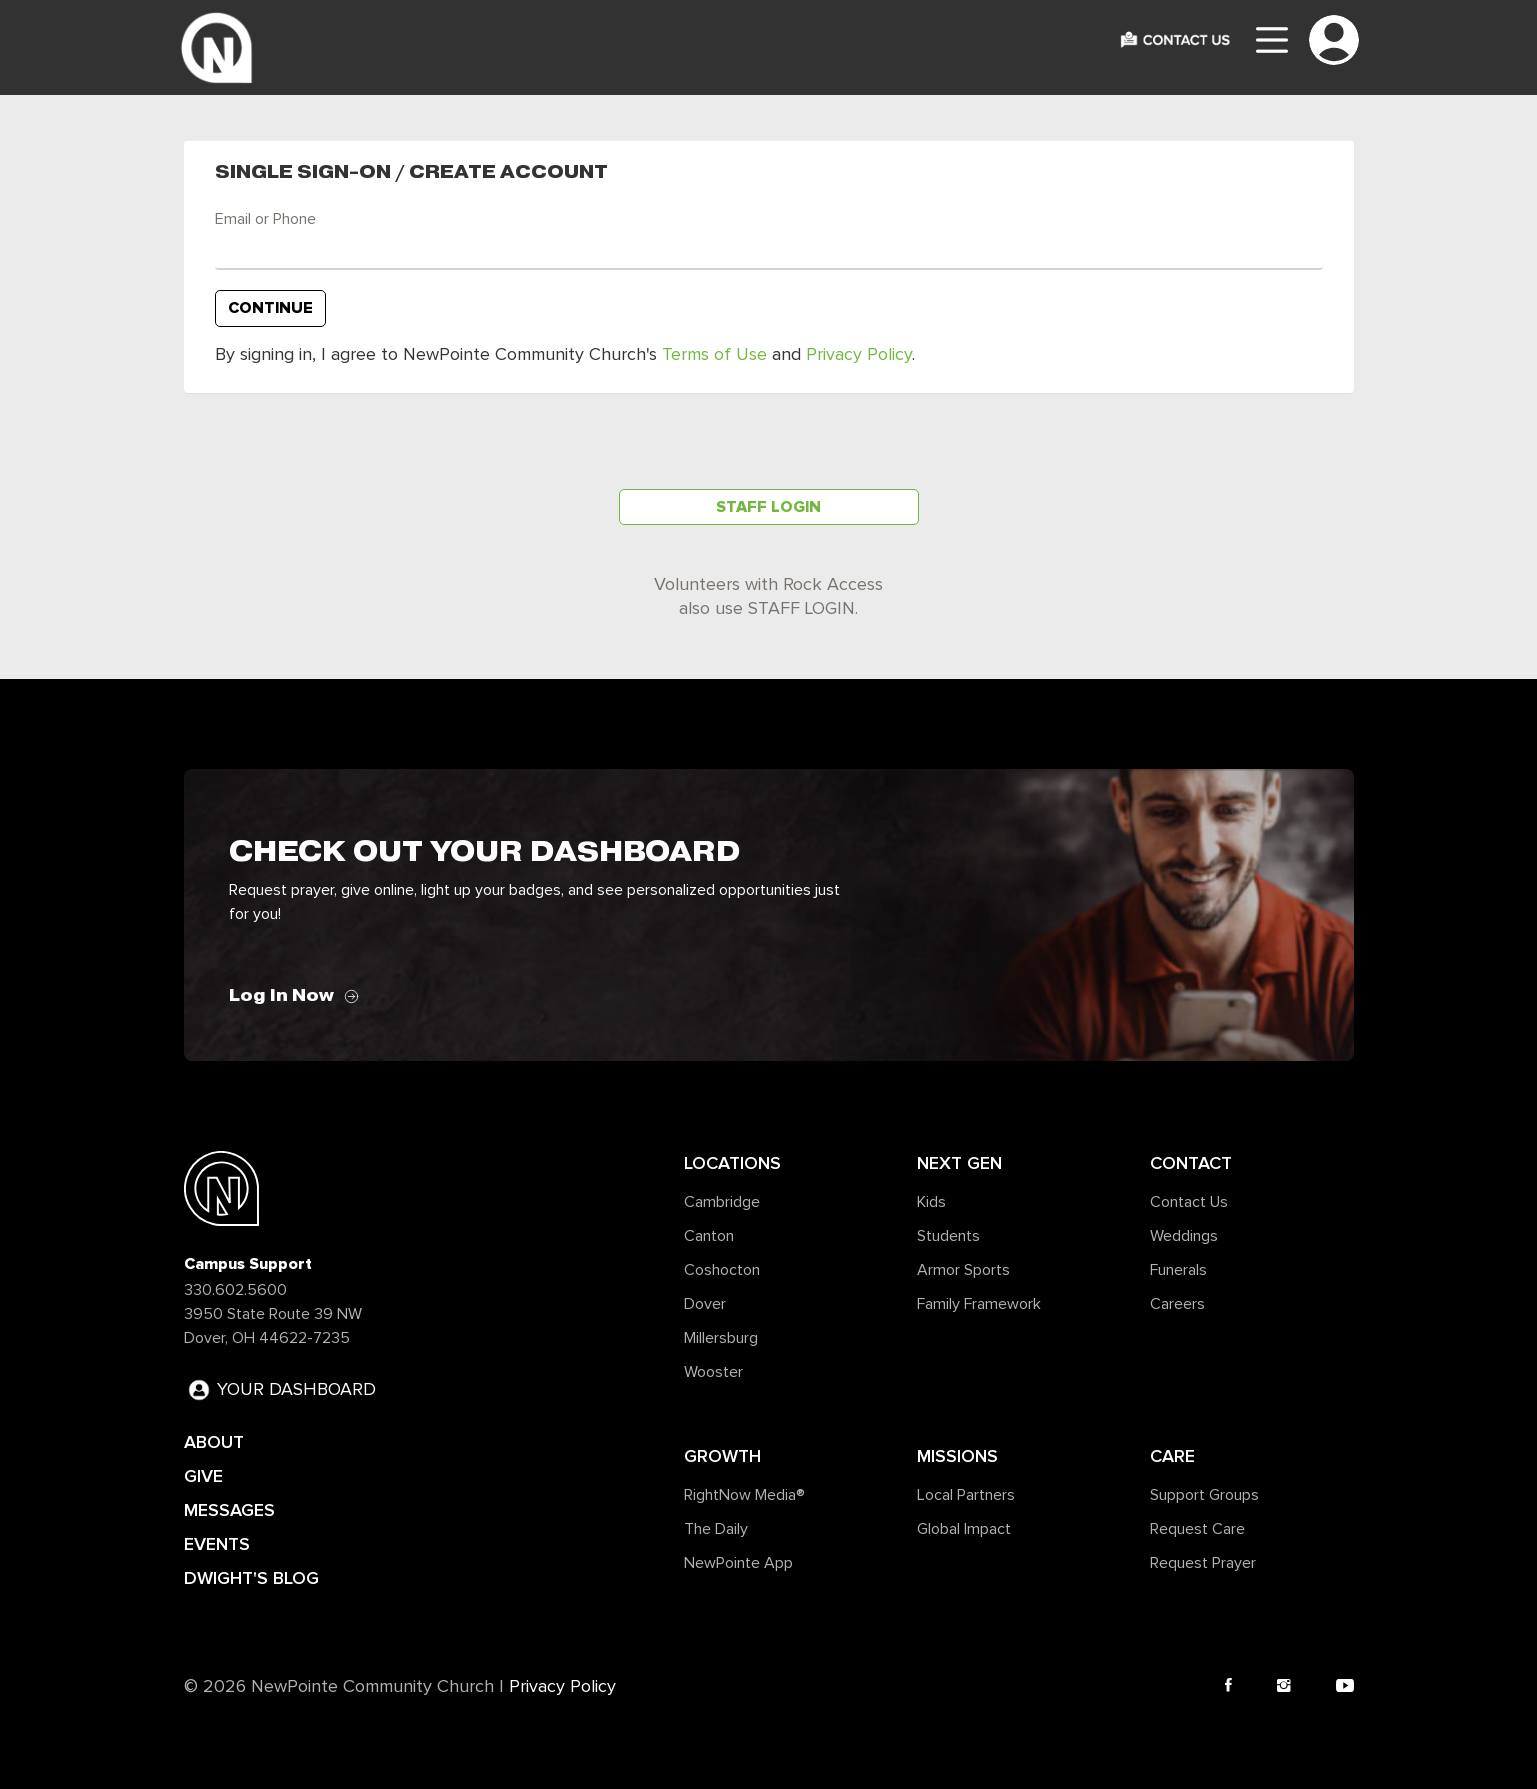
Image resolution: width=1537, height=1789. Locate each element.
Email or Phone (265, 219)
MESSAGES (229, 1510)
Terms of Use (714, 355)
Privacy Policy (859, 355)
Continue (270, 308)
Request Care (1197, 1529)
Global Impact (964, 1529)
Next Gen (959, 1163)
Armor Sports (963, 1270)
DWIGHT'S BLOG (251, 1578)
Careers (1177, 1304)
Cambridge (722, 1202)
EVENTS (217, 1544)
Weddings (1184, 1236)
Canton (709, 1236)
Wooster (713, 1372)
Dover (705, 1304)
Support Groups (1204, 1495)
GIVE (203, 1476)
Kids (931, 1202)
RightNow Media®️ (744, 1495)
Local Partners (966, 1495)
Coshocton (722, 1270)
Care (1172, 1456)
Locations (732, 1163)
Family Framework (979, 1304)
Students (948, 1236)
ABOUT (214, 1442)
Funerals (1178, 1270)
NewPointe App (738, 1563)
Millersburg (721, 1338)
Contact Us (1189, 1202)
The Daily (716, 1529)
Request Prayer (1203, 1563)
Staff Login (768, 507)
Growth (722, 1456)
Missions (957, 1456)
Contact (1191, 1163)
